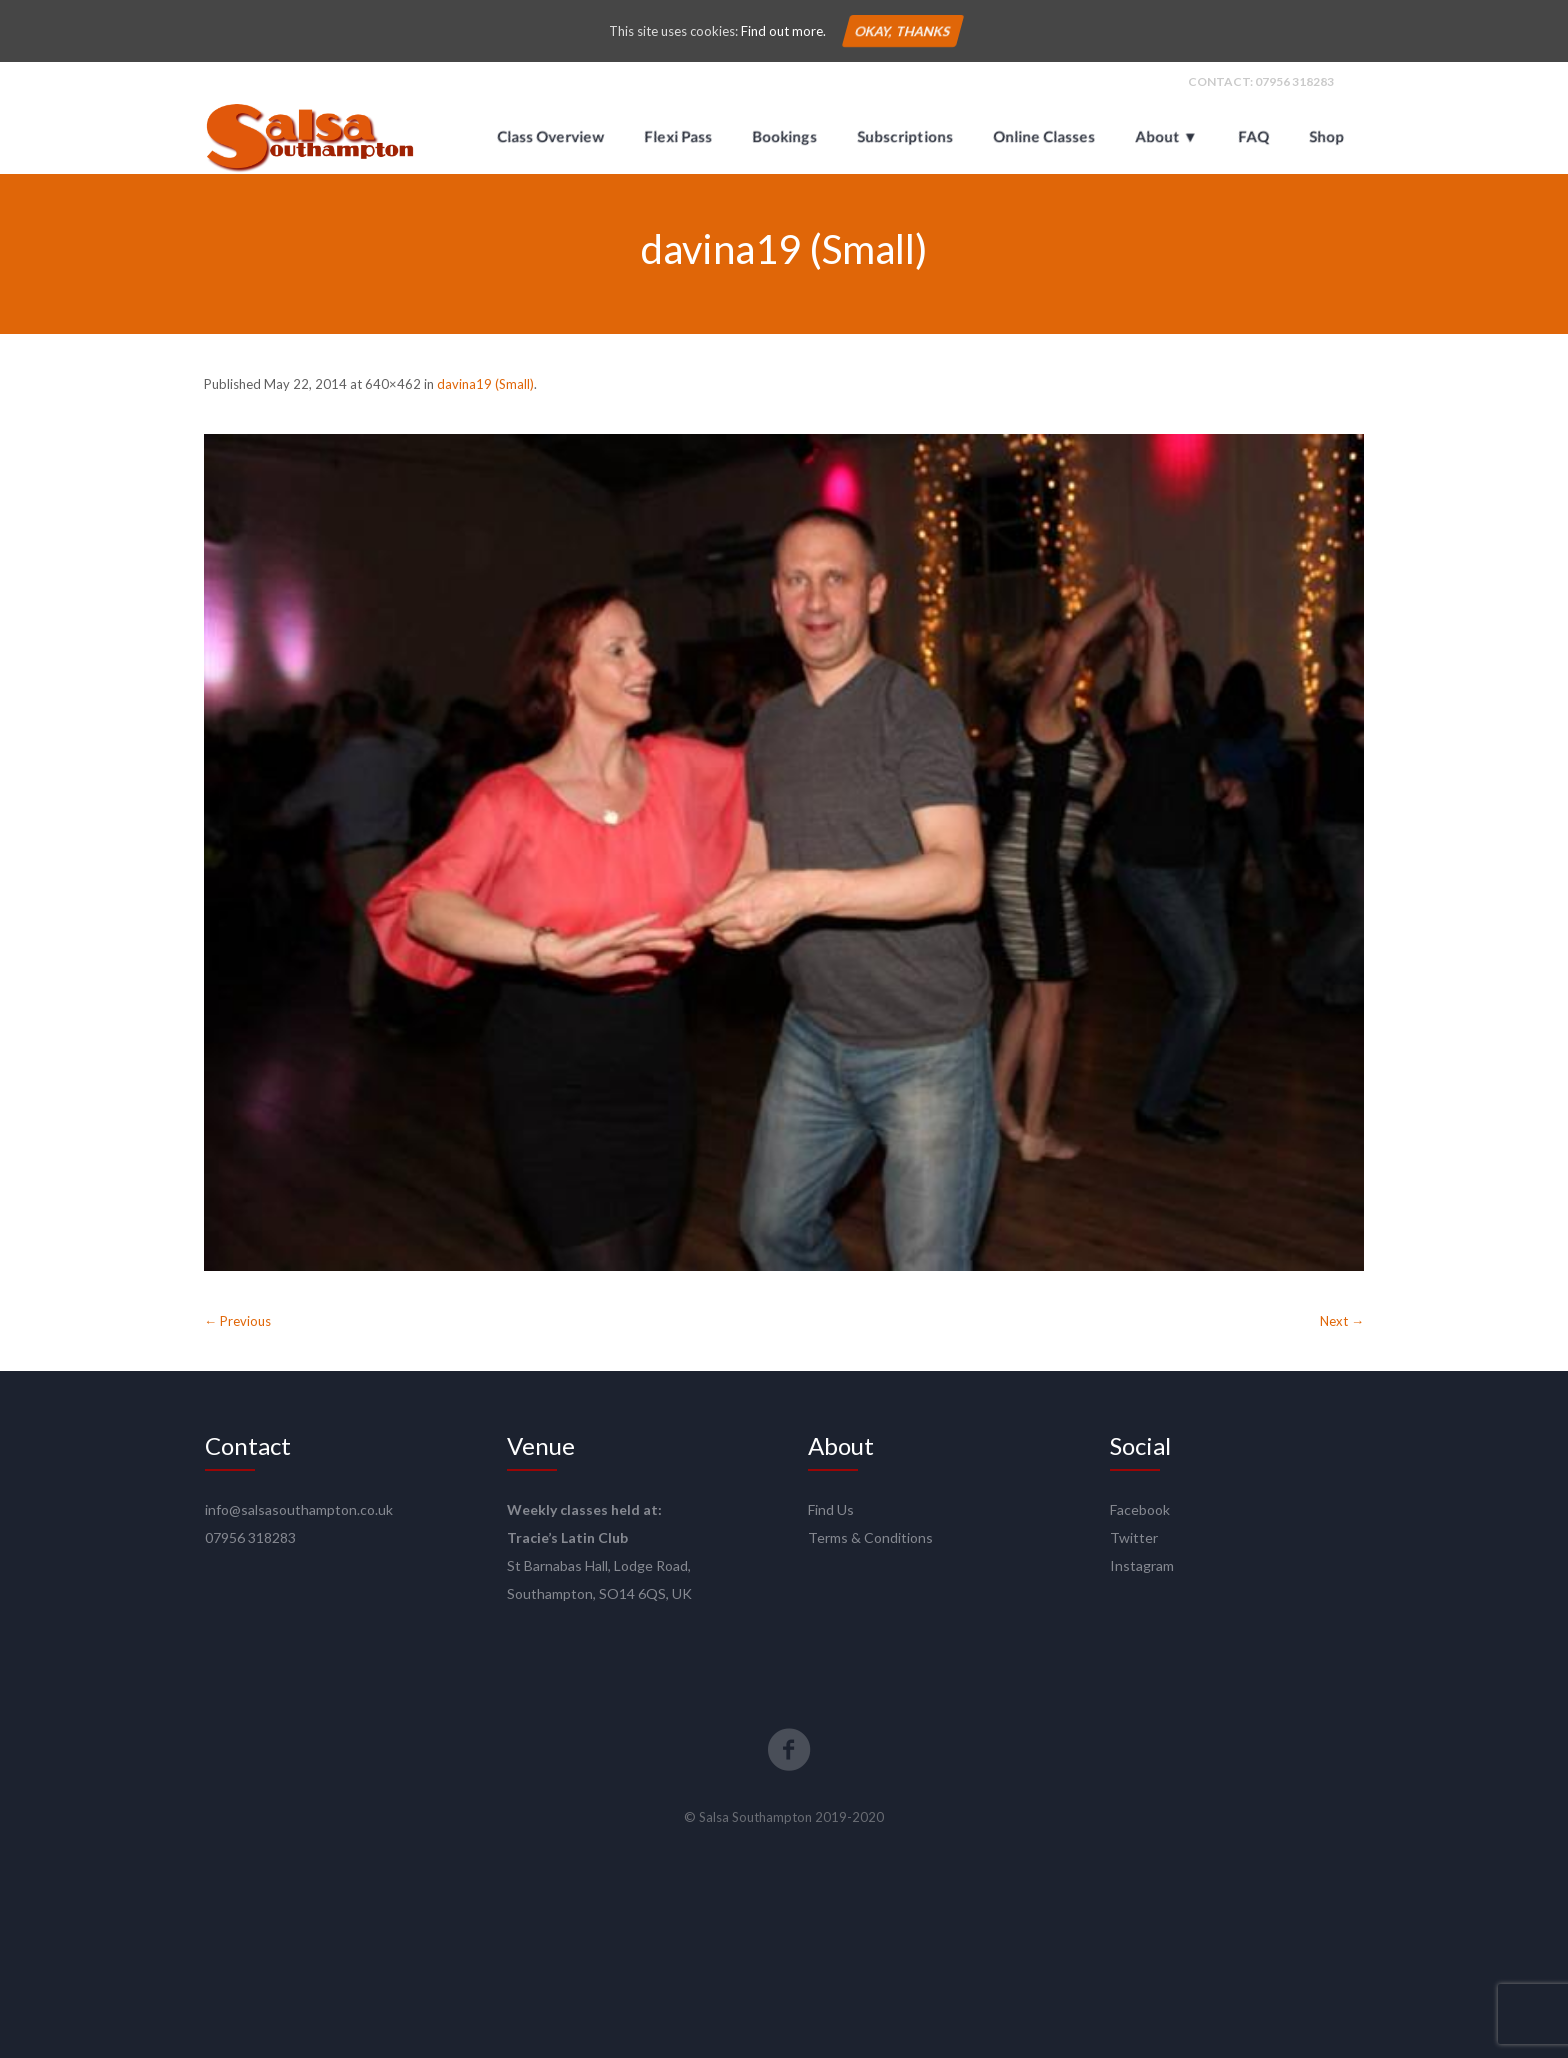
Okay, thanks (902, 31)
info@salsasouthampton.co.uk (299, 1509)
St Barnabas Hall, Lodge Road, (599, 1565)
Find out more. (783, 31)
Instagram (1142, 1565)
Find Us (831, 1509)
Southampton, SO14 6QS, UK (599, 1593)
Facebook (1140, 1509)
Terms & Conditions (870, 1537)
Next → (1342, 1321)
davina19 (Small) (485, 384)
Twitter (1134, 1537)
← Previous (237, 1321)
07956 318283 (1294, 81)
